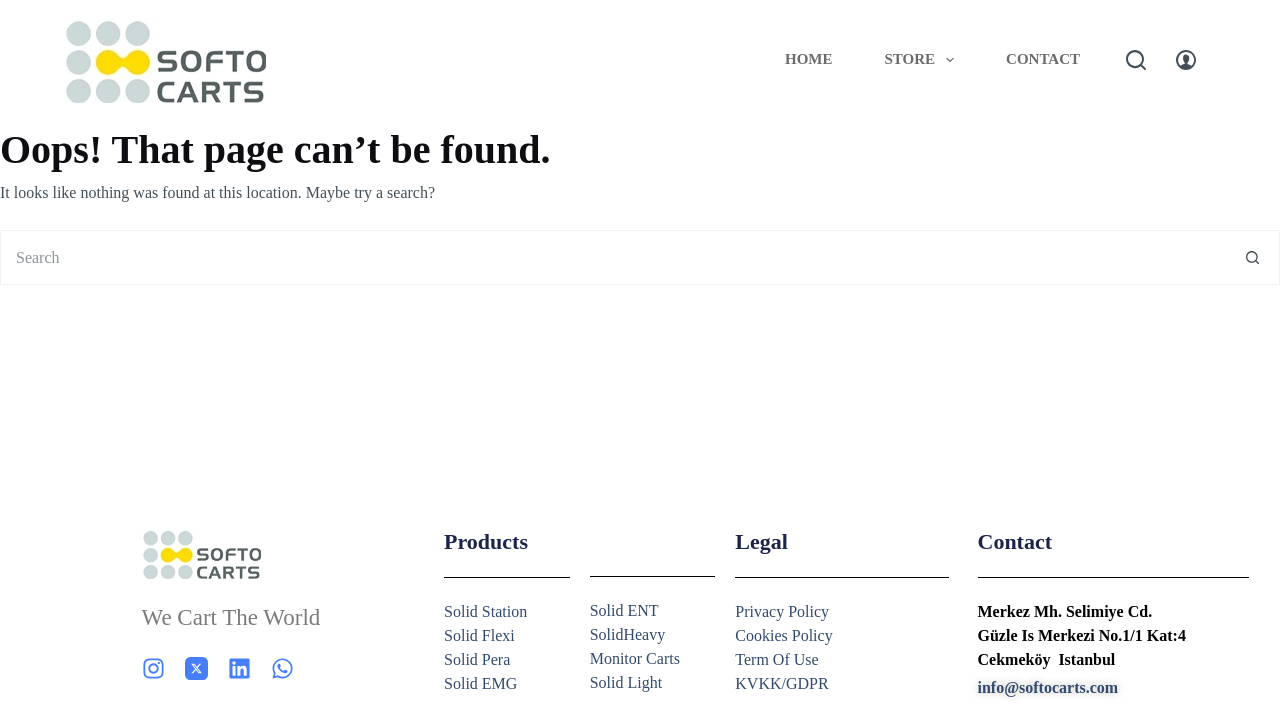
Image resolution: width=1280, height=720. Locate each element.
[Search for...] (612, 257)
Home (809, 59)
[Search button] (1252, 257)
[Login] (1186, 60)
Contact (1043, 59)
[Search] (1136, 60)
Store (924, 60)
